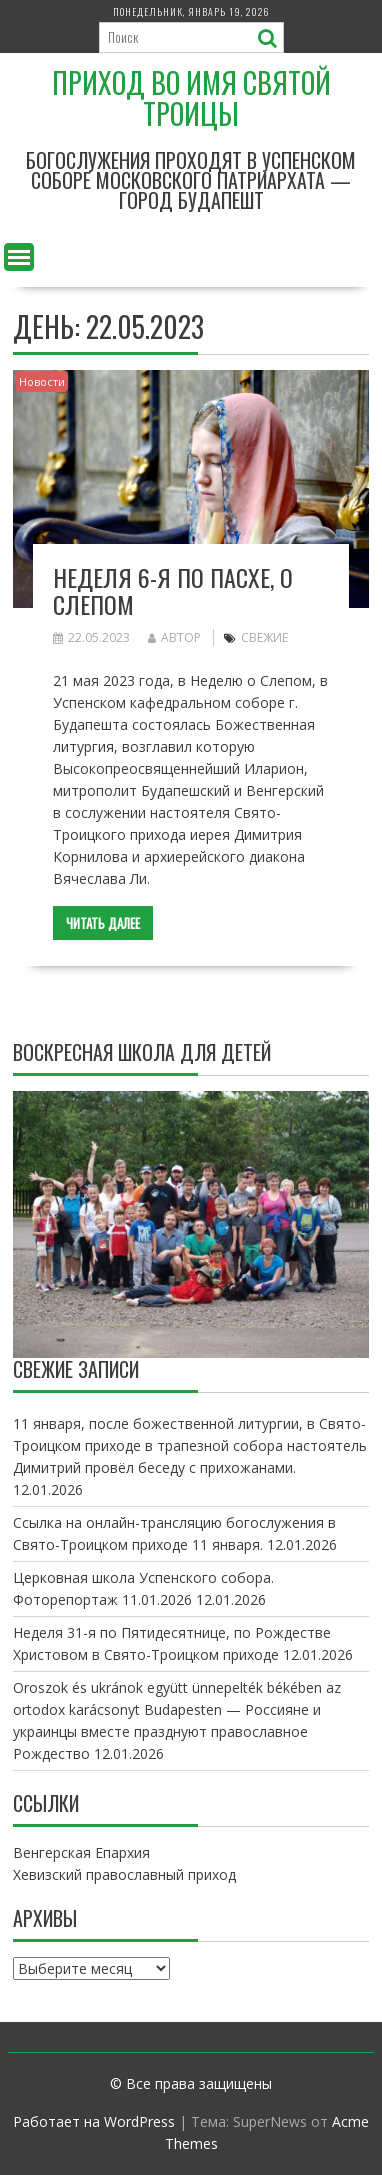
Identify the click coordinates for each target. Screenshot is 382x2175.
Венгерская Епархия (81, 1852)
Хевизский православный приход (124, 1874)
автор (174, 637)
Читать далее (103, 923)
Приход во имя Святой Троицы (191, 98)
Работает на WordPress (94, 2121)
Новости (42, 381)
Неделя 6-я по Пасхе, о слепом (173, 590)
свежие (264, 637)
